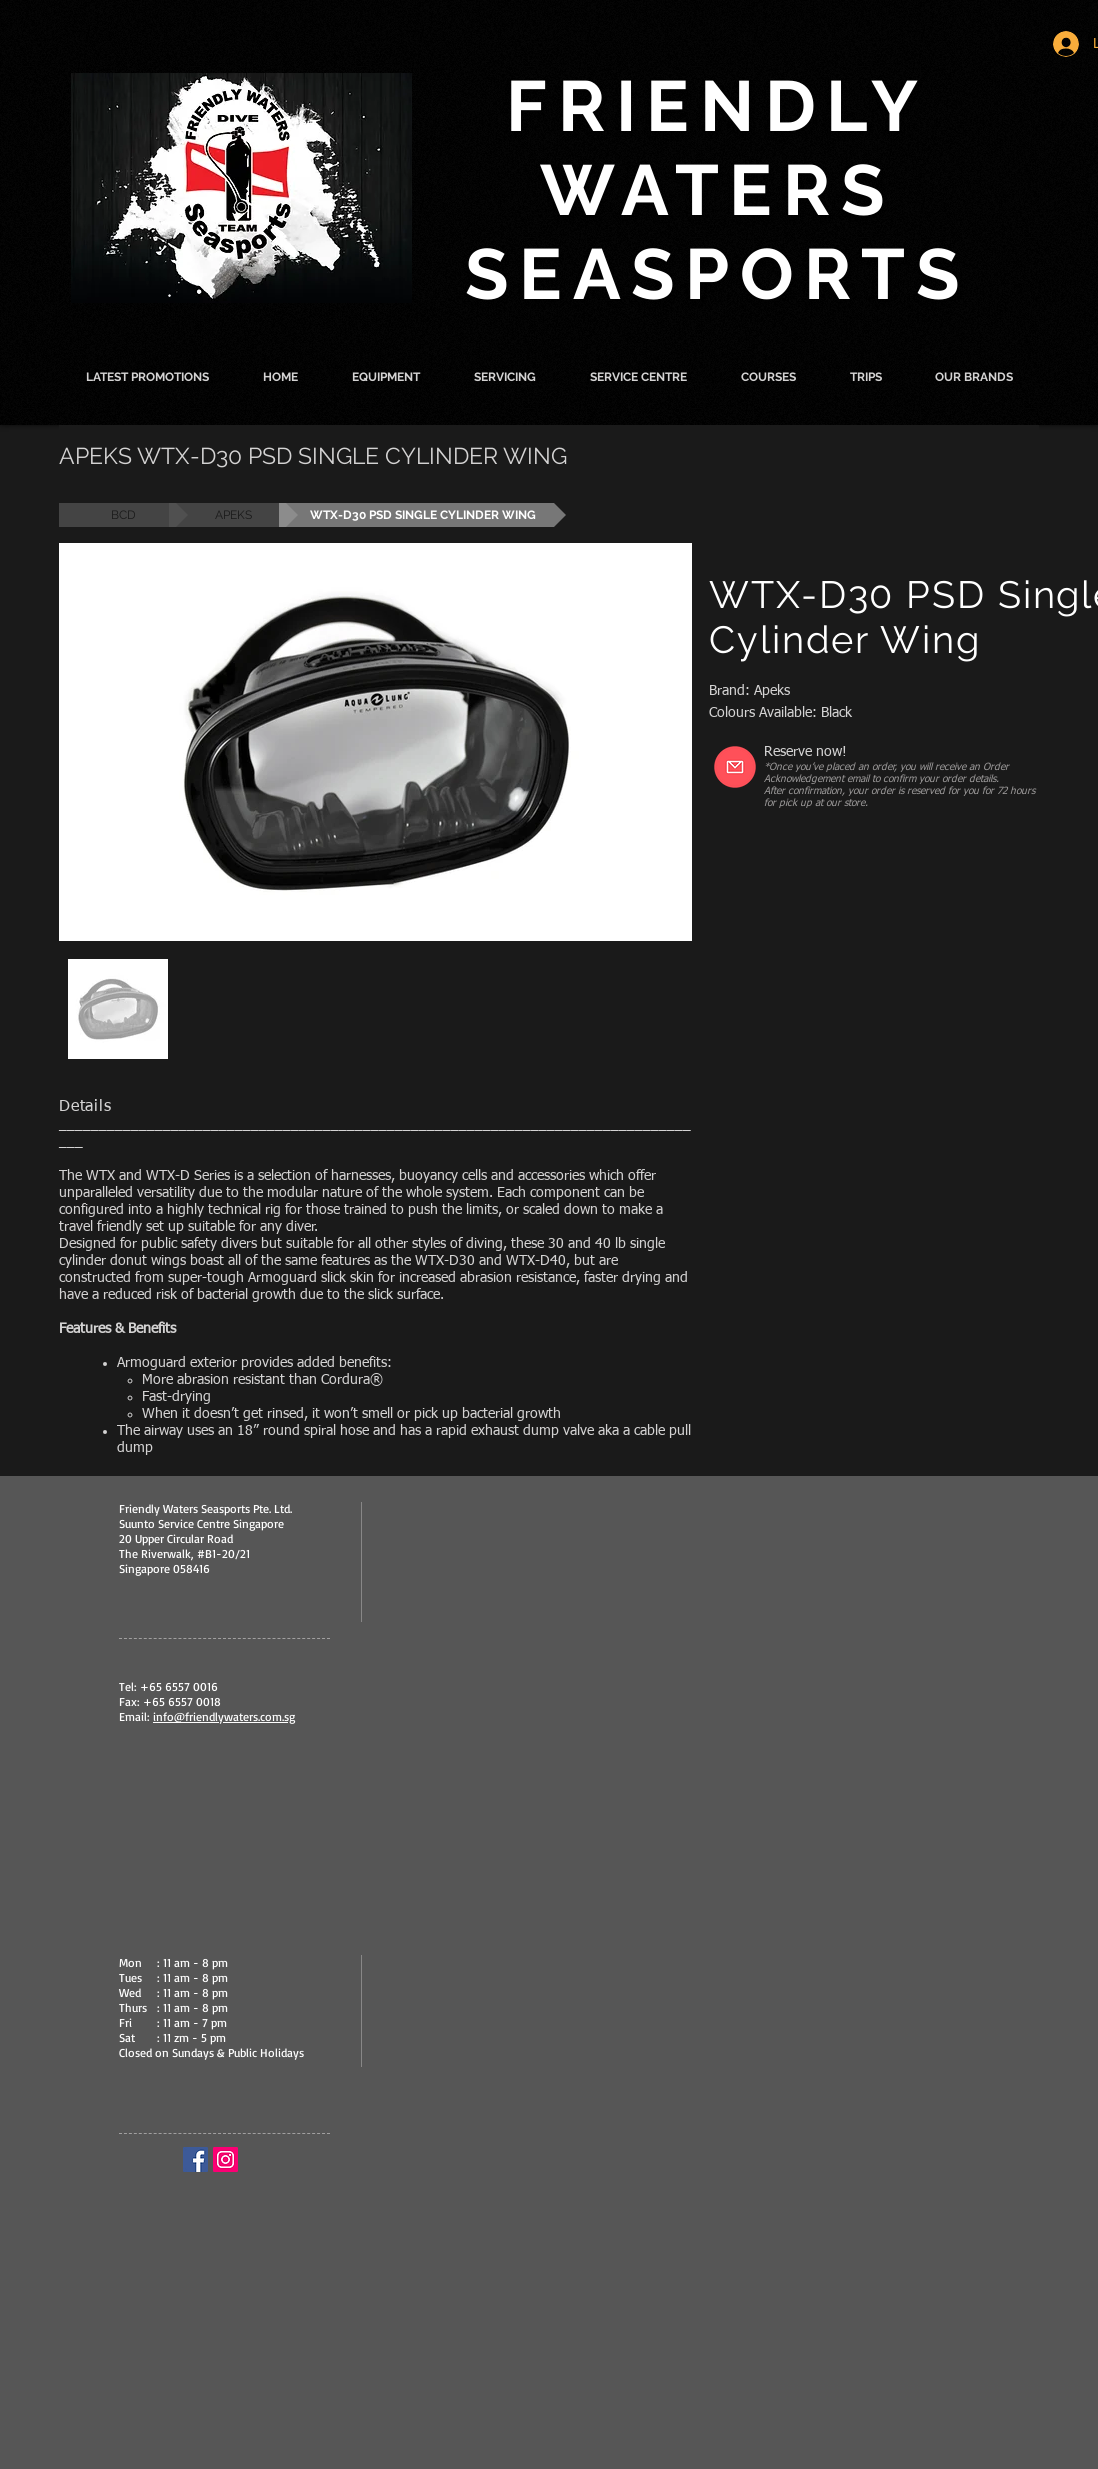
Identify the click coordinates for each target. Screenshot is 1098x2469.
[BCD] (123, 515)
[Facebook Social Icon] (195, 2159)
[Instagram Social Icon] (225, 2159)
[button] (386, 377)
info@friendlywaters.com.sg (224, 1716)
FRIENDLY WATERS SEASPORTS (718, 190)
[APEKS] (233, 515)
